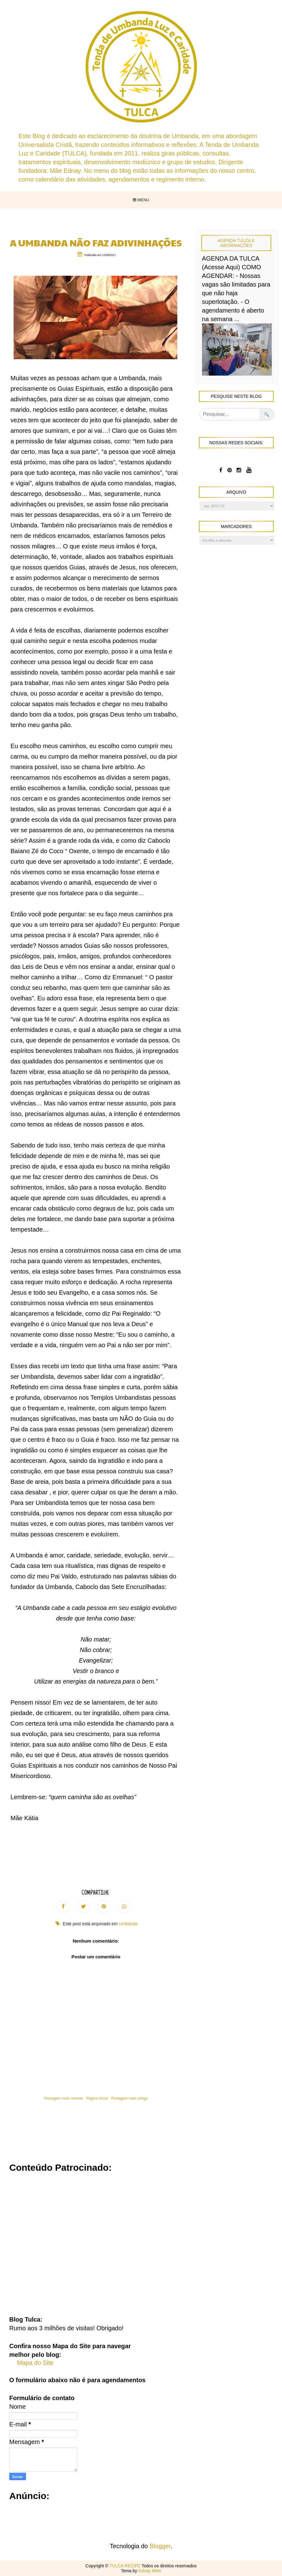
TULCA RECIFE (125, 2565)
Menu (141, 200)
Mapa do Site (35, 2362)
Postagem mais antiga (129, 2098)
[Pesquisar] (229, 414)
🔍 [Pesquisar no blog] (266, 414)
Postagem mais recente (63, 2098)
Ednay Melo (149, 2570)
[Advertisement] (141, 2240)
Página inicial (97, 2098)
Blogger (159, 2546)
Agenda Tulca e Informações (236, 243)
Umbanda (128, 1923)
